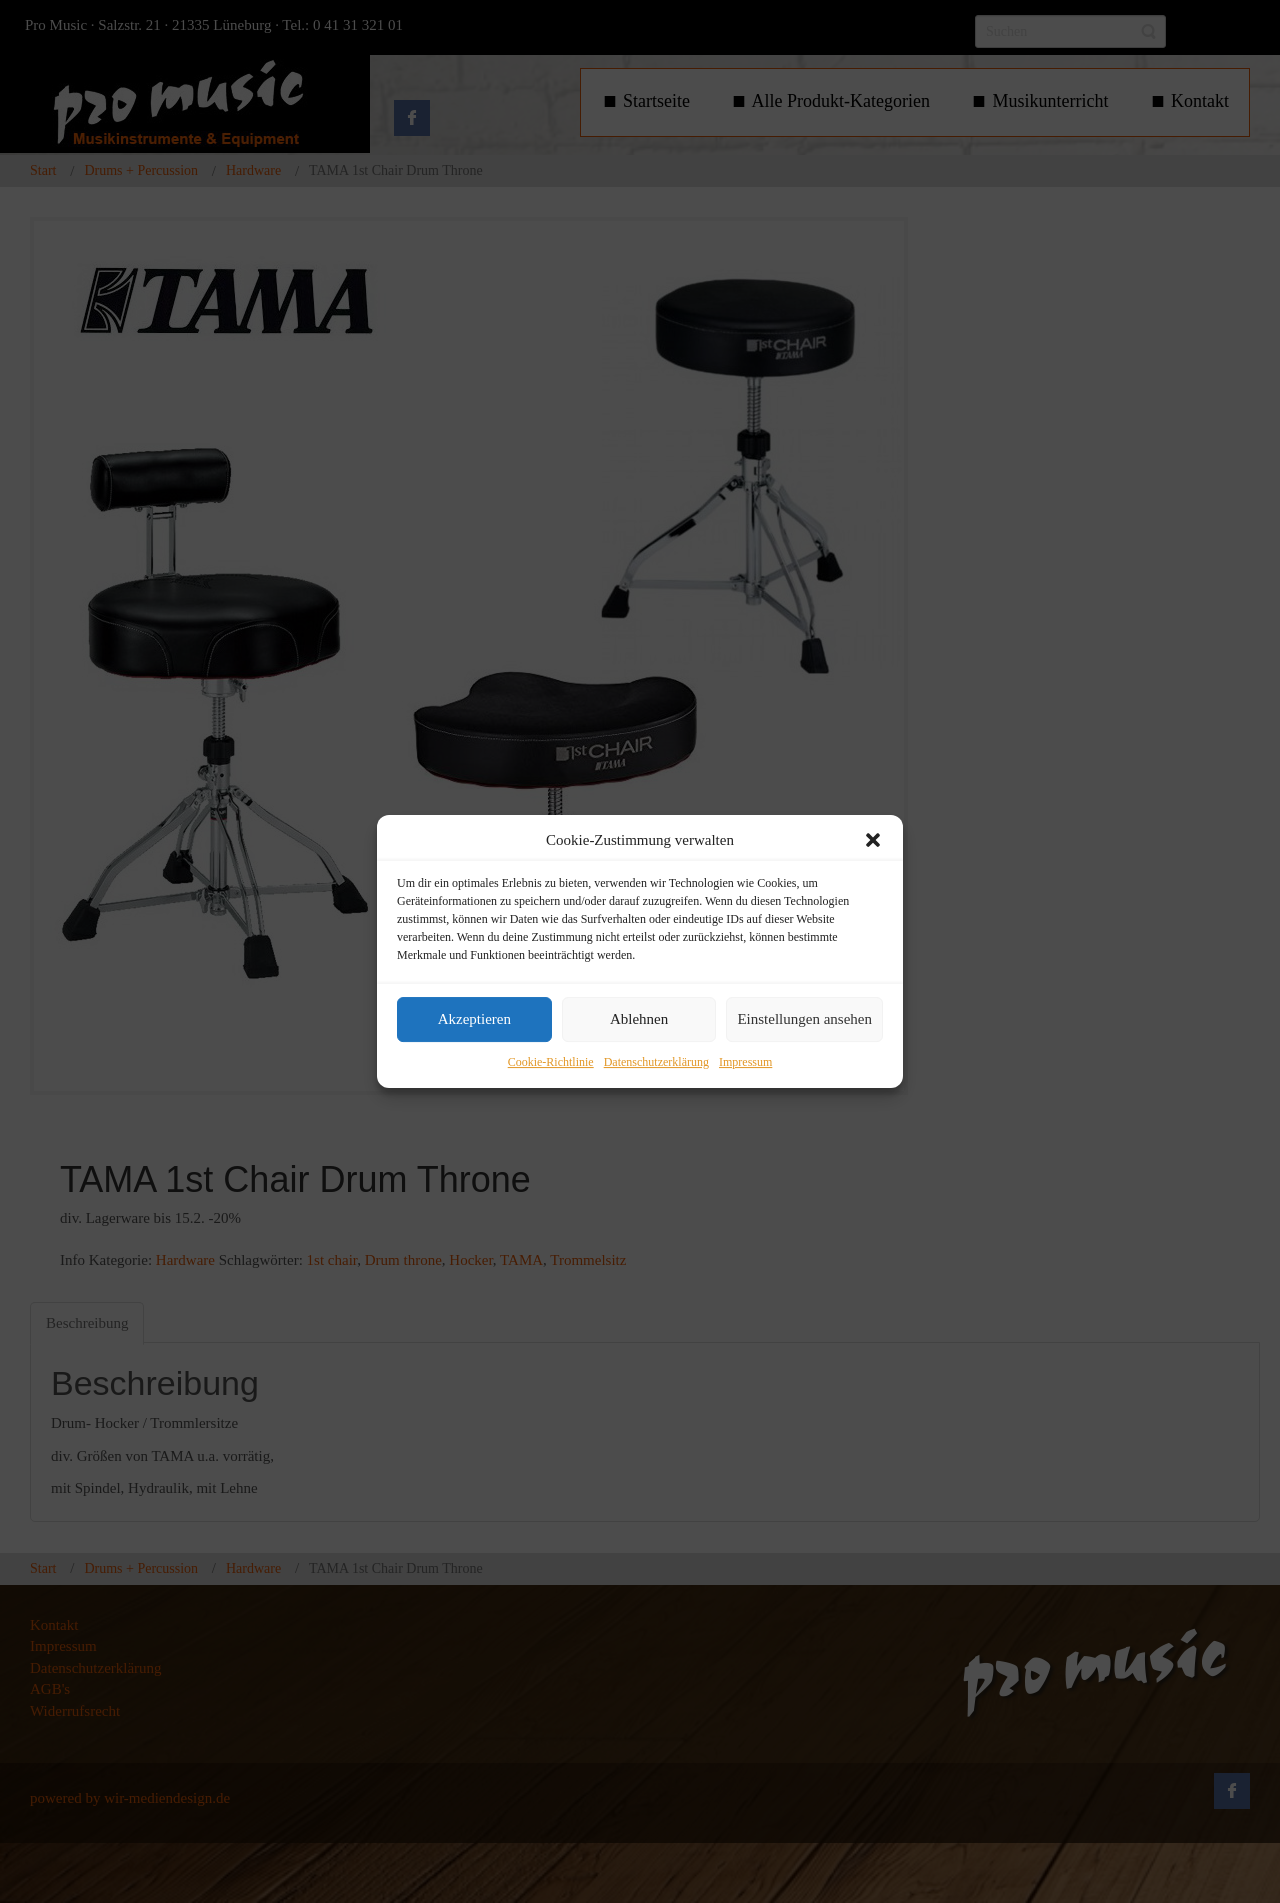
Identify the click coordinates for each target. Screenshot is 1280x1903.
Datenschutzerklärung (656, 1062)
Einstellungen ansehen (804, 1020)
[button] (873, 840)
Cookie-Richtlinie (551, 1062)
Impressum (745, 1062)
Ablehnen (639, 1020)
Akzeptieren (474, 1020)
